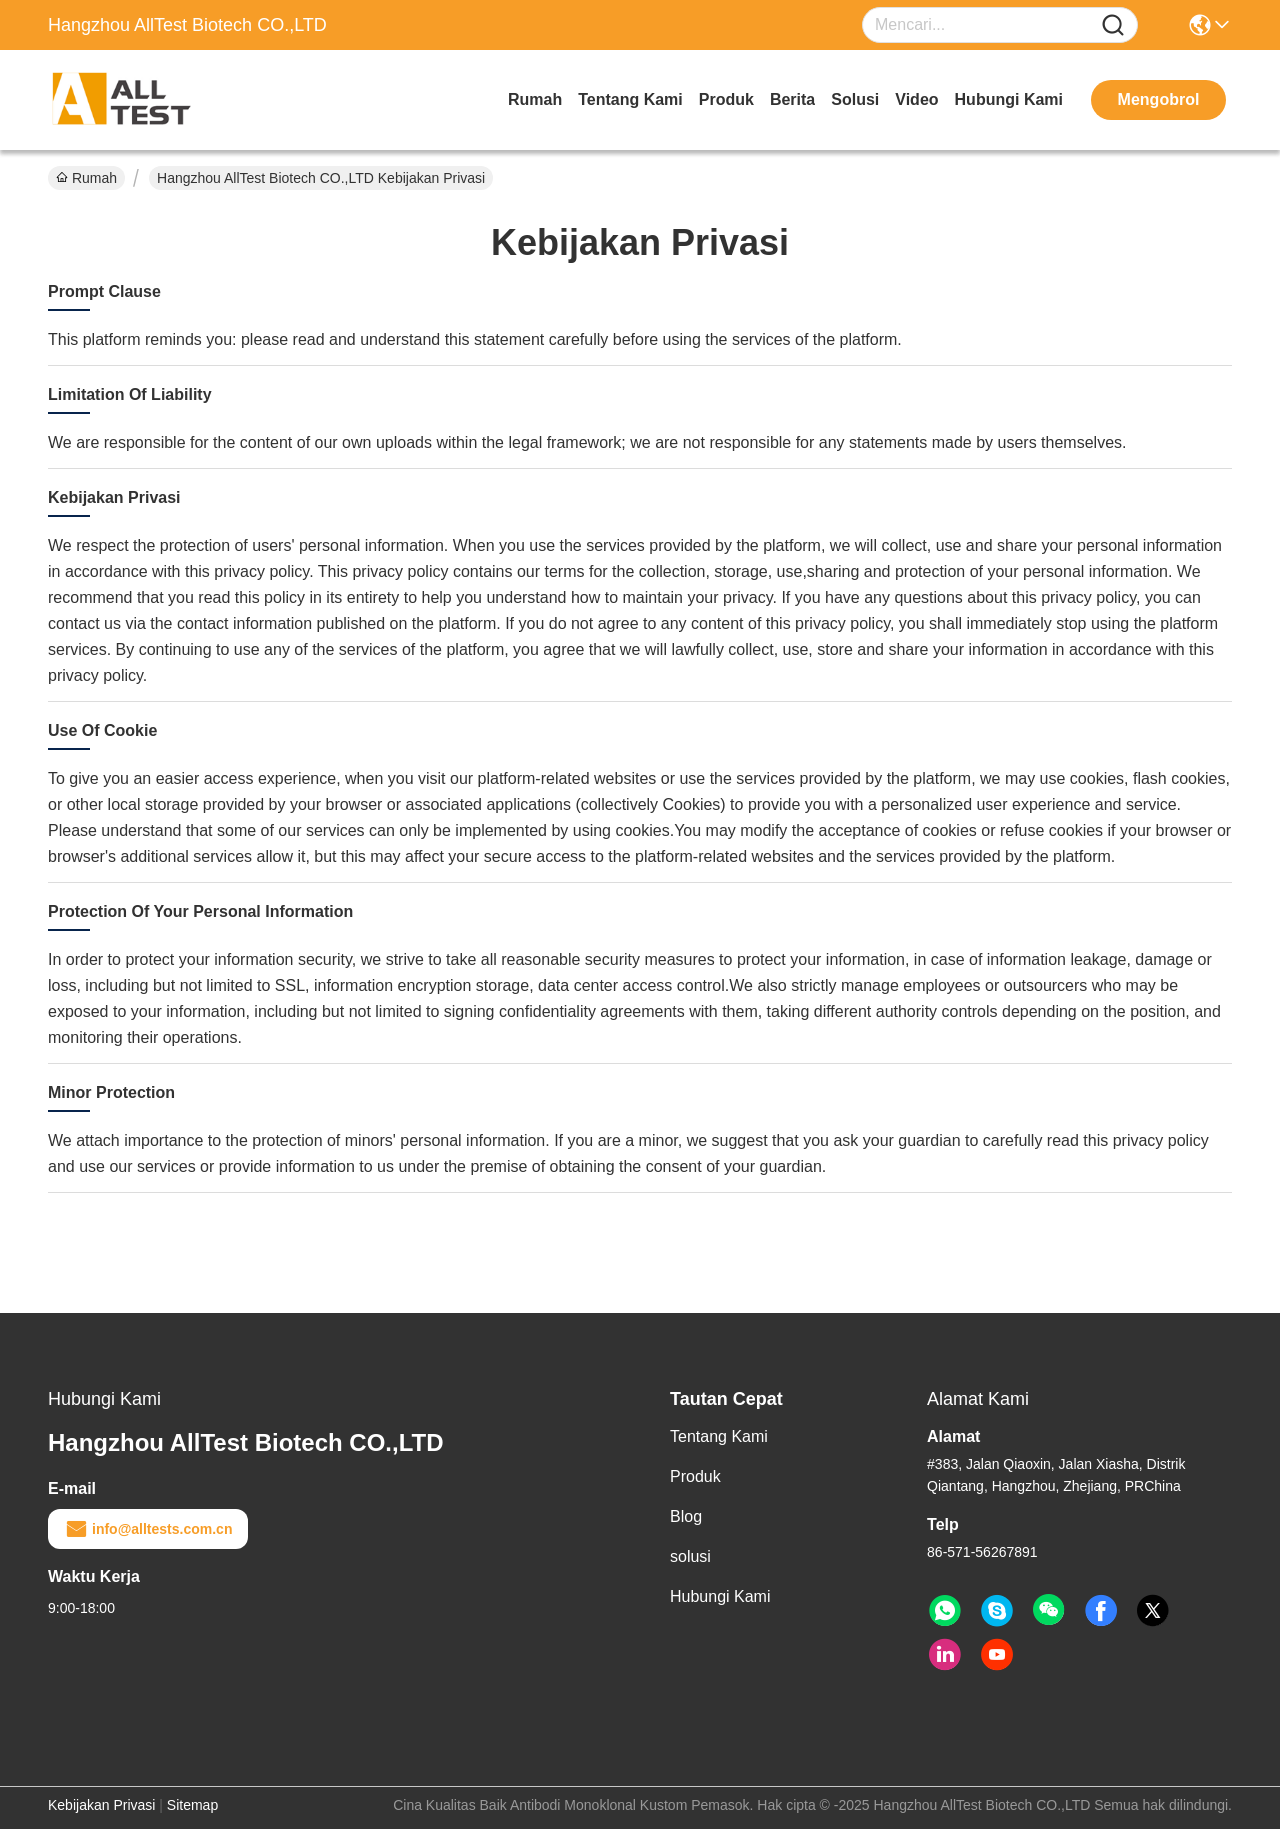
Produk (726, 99)
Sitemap (192, 1805)
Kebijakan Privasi (101, 1805)
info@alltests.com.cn (148, 1529)
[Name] (1113, 25)
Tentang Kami (630, 99)
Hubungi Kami (1009, 99)
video (916, 99)
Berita (792, 99)
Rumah (535, 99)
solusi (855, 99)
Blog (686, 1516)
